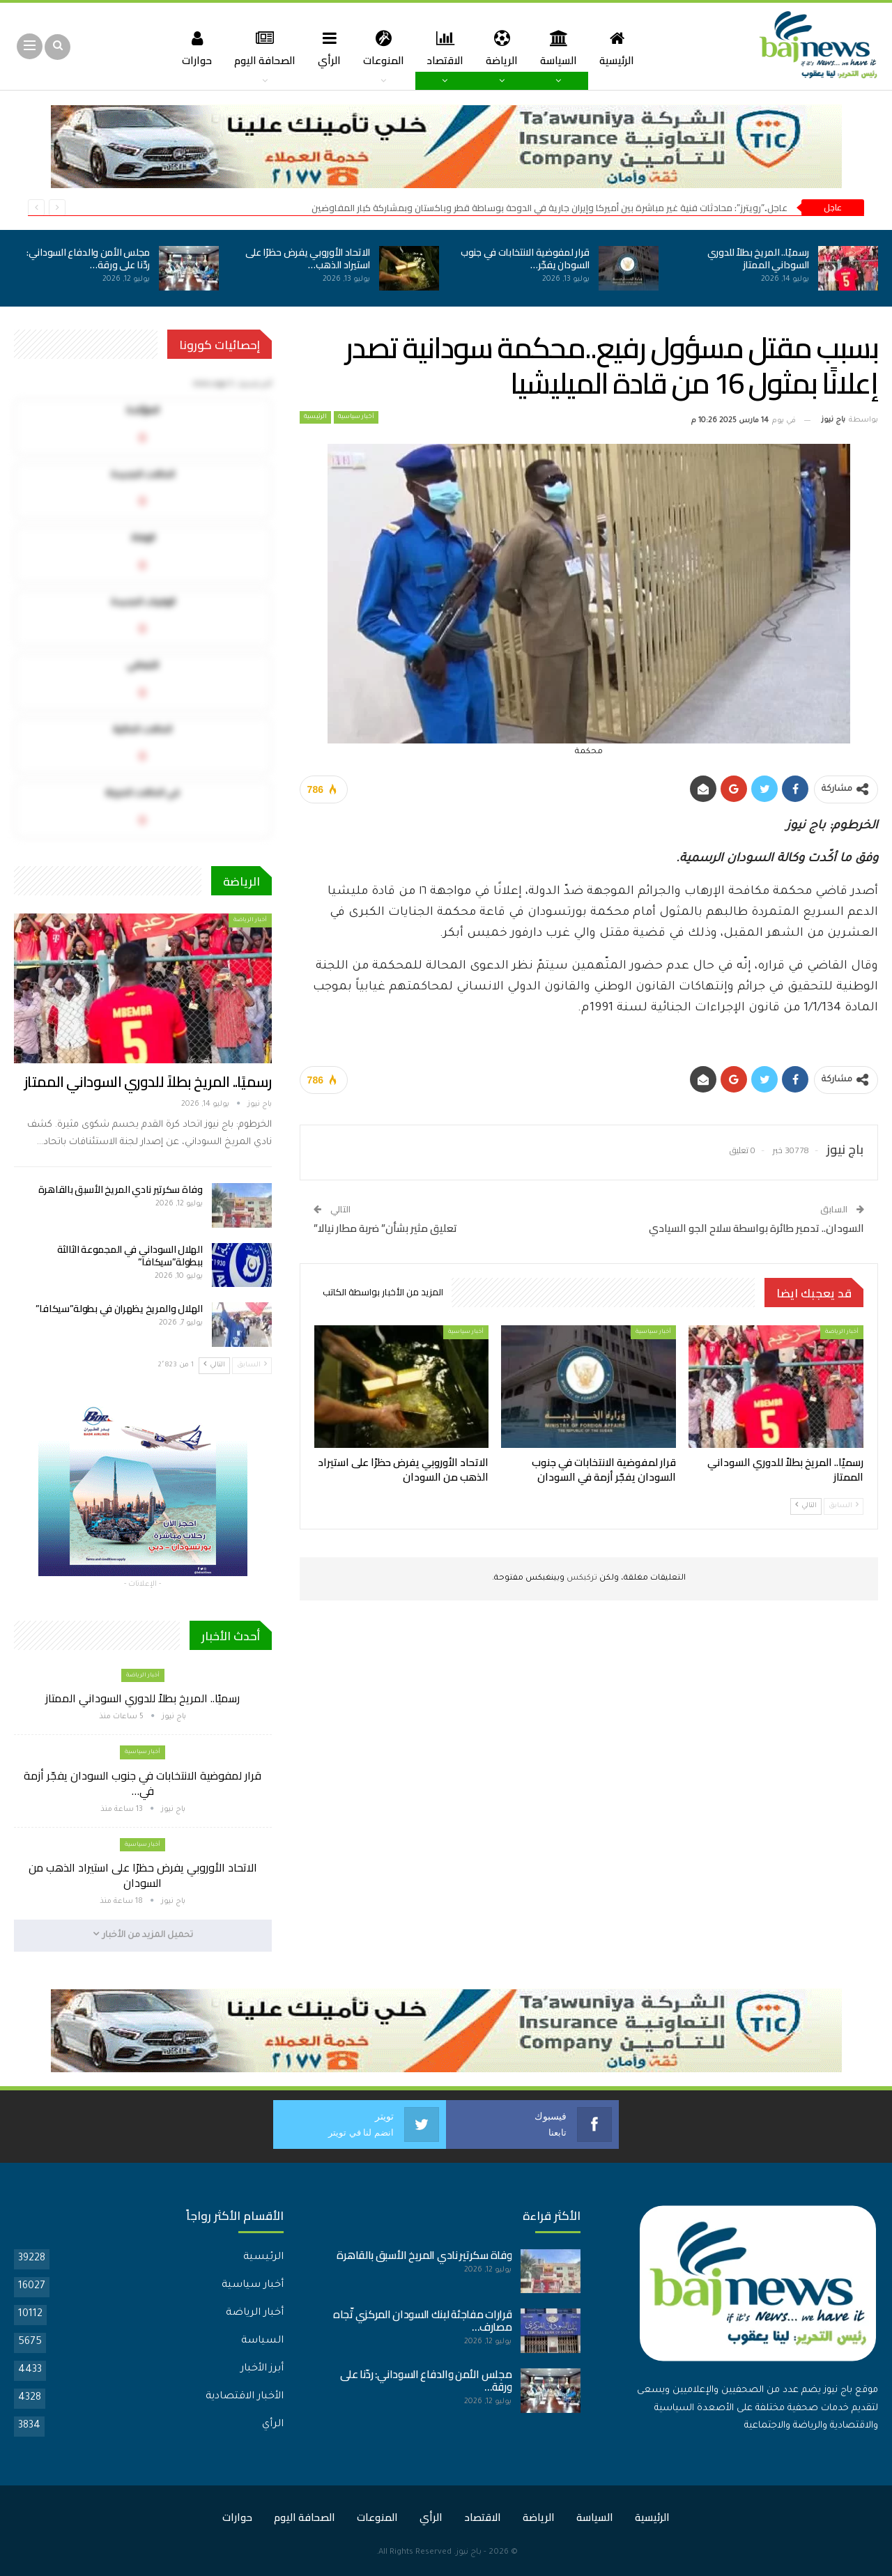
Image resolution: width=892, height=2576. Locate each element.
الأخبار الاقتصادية (245, 2397)
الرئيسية (623, 47)
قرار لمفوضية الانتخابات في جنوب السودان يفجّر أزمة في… (142, 1783)
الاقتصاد (445, 47)
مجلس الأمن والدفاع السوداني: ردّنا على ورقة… (88, 258)
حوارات (189, 47)
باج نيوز (469, 2552)
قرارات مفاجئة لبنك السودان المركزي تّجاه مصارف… (422, 2320)
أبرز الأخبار (262, 2369)
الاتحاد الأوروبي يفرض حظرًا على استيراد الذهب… (307, 258)
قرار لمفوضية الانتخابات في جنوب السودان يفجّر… (525, 258)
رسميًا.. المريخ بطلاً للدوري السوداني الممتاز (758, 258)
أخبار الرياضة (842, 1332)
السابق (844, 1505)
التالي (806, 1505)
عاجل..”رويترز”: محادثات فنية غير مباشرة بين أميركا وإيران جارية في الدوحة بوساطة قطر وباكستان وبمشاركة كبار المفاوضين (549, 207)
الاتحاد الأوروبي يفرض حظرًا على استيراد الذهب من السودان (143, 1875)
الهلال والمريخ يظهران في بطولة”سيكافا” (119, 1308)
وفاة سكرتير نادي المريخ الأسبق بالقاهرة (120, 1189)
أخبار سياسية (356, 417)
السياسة (563, 47)
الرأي (326, 47)
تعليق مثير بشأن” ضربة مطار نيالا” (385, 1228)
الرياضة (505, 47)
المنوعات (382, 47)
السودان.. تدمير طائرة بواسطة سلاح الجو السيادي (756, 1228)
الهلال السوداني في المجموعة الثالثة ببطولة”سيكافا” (130, 1255)
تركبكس (580, 1578)
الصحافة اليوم (259, 47)
